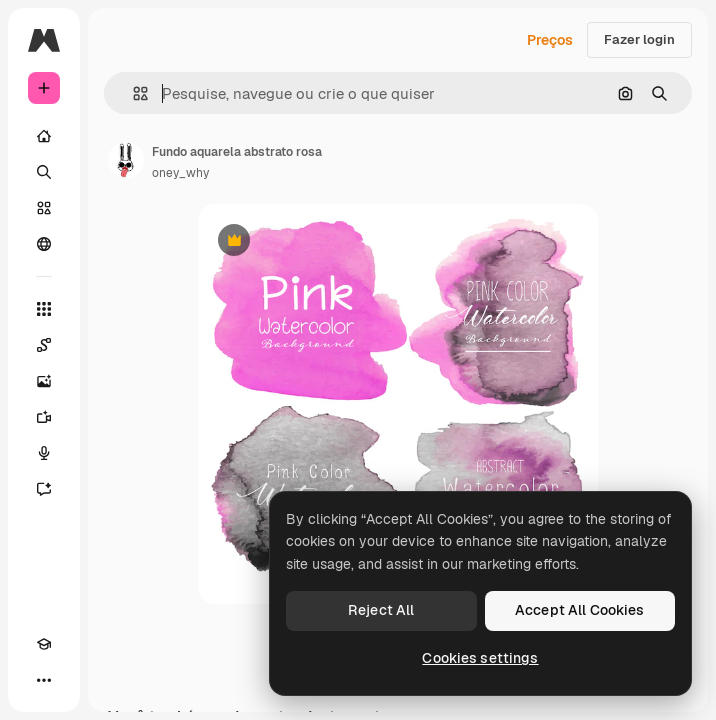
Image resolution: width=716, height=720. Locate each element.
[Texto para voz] (44, 453)
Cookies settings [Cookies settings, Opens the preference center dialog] (480, 658)
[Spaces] (44, 345)
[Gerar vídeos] (44, 417)
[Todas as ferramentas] (44, 309)
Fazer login (639, 39)
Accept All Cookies (580, 610)
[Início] (44, 136)
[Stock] (44, 208)
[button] (132, 93)
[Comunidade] (44, 244)
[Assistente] (44, 489)
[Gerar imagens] (44, 381)
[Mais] (44, 680)
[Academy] (44, 644)
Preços (550, 40)
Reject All (381, 610)
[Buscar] (44, 172)
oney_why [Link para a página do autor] (180, 173)
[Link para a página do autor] (126, 160)
